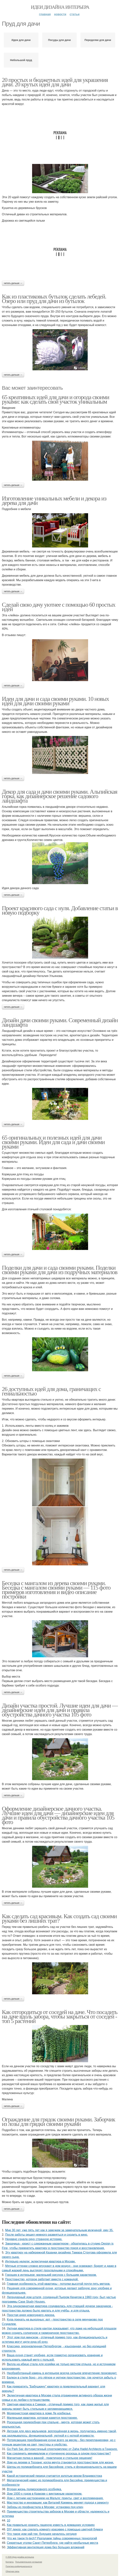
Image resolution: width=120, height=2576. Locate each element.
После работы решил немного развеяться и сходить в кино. (46, 2234)
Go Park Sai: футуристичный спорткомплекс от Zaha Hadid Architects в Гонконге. (62, 2449)
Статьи (75, 14)
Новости (60, 14)
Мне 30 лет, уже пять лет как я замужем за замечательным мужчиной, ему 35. (59, 2230)
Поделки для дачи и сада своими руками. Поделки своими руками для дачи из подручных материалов (59, 1269)
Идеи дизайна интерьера (60, 7)
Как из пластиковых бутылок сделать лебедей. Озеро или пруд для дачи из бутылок (54, 298)
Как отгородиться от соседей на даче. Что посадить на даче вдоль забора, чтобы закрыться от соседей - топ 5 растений (59, 2016)
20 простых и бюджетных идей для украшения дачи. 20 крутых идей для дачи (55, 82)
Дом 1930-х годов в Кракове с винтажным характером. (44, 2493)
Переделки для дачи (98, 40)
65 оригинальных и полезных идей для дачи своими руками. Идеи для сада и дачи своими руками (53, 1142)
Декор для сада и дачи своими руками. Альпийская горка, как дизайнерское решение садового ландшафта (59, 796)
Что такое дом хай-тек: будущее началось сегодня (42, 2533)
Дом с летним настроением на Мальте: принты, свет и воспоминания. (55, 2498)
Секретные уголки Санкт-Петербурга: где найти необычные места (52, 2542)
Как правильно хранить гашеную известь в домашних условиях (51, 2525)
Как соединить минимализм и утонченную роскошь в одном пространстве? (59, 2453)
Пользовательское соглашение (28, 2562)
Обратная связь (12, 2571)
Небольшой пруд (21, 60)
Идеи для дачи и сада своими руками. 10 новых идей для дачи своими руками (55, 701)
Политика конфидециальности (19, 2566)
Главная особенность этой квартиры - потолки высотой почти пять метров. (58, 2283)
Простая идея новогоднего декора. (31, 2315)
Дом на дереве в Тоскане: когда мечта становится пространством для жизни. (60, 2462)
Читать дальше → (13, 283)
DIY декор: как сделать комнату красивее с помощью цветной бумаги (55, 2529)
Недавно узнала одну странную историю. (33, 2239)
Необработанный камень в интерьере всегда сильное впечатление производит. (62, 2373)
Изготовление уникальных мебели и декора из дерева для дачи (54, 500)
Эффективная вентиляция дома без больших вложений (45, 2547)
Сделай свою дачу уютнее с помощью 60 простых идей (58, 606)
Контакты (10, 2562)
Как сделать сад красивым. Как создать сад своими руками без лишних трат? (59, 1918)
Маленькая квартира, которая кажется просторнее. (42, 2417)
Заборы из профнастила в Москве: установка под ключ (45, 2507)
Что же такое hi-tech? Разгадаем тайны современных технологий (52, 2538)
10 (8, 2520)
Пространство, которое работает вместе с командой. (42, 2279)
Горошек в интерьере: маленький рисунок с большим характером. (51, 2274)
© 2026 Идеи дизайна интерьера (20, 2557)
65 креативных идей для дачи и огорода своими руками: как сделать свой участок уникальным (55, 399)
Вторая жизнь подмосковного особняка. (34, 2489)
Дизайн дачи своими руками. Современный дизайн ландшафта (60, 1022)
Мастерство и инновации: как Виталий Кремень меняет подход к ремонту (58, 2502)
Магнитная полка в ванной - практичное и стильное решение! (49, 2458)
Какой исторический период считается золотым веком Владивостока (54, 2475)
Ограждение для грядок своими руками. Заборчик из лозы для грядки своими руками (58, 2121)
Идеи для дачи (21, 40)
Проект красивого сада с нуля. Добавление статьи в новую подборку (60, 910)
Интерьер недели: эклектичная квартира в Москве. (40, 2261)
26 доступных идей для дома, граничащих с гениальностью (51, 1391)
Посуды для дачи (59, 40)
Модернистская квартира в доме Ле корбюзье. (39, 2413)
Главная (45, 14)
